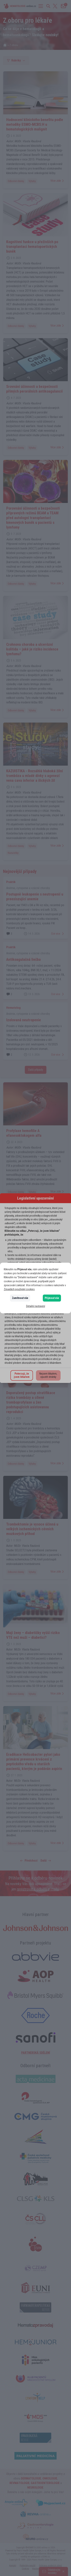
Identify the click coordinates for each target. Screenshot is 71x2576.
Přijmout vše (52, 1297)
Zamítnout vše (20, 1297)
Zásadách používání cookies (19, 1289)
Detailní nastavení (35, 1306)
